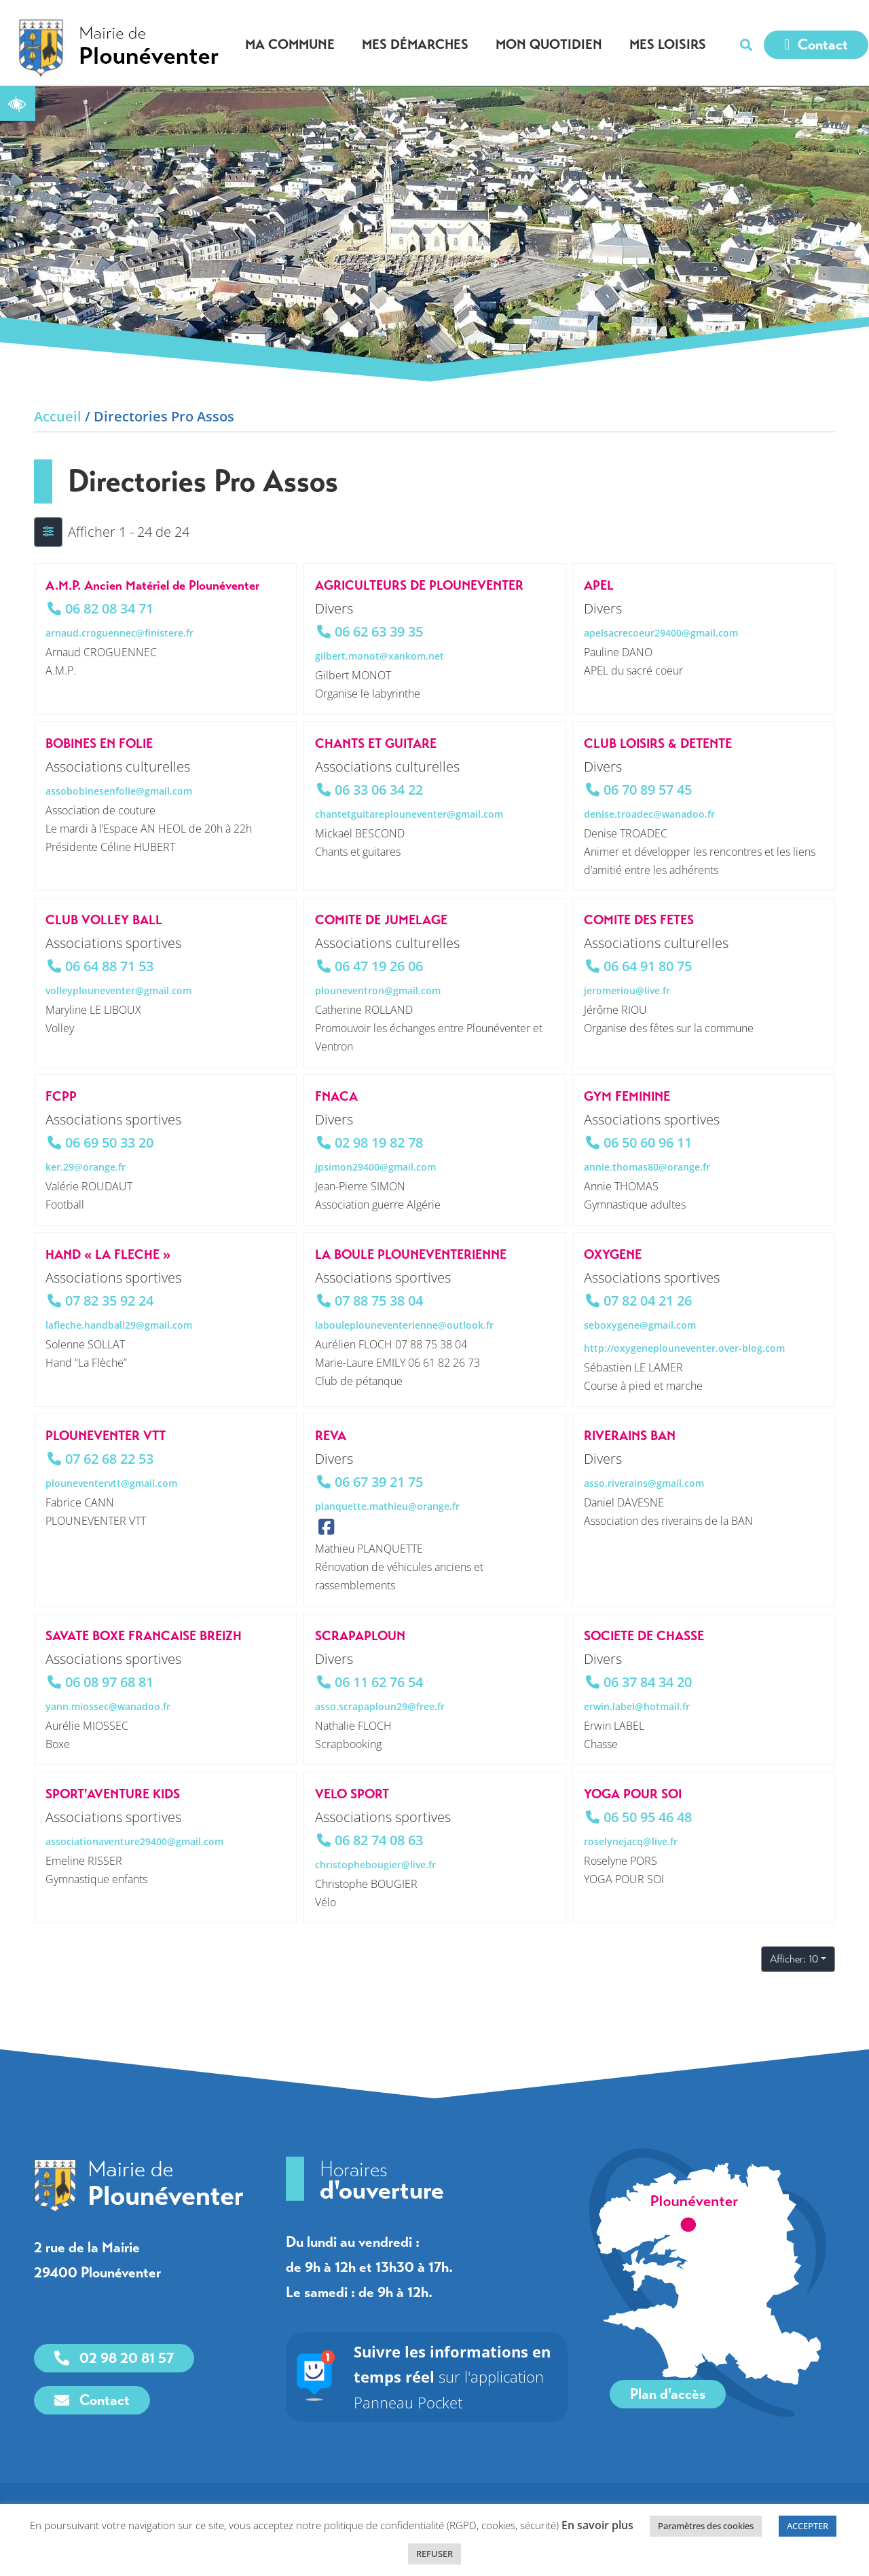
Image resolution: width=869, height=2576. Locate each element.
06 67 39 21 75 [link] (379, 1482)
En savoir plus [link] (597, 2525)
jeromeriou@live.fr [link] (627, 990)
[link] (17, 103)
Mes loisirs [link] (671, 44)
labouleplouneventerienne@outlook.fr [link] (404, 1325)
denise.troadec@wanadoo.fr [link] (649, 814)
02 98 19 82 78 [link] (379, 1142)
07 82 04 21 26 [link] (648, 1300)
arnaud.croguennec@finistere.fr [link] (119, 632)
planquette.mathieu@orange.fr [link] (387, 1506)
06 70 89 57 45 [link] (648, 789)
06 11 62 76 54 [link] (379, 1681)
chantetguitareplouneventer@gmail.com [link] (409, 814)
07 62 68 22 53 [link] (109, 1459)
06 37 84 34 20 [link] (648, 1681)
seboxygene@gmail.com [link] (640, 1325)
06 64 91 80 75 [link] (648, 966)
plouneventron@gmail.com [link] (378, 990)
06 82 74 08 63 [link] (379, 1839)
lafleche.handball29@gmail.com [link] (118, 1325)
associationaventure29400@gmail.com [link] (134, 1840)
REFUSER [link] (434, 2553)
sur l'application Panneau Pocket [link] (452, 2376)
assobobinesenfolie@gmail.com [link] (118, 790)
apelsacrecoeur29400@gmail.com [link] (661, 632)
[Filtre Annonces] (48, 532)
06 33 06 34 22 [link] (379, 789)
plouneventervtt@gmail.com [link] (111, 1483)
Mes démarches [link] (418, 44)
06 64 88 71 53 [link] (109, 966)
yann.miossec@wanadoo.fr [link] (107, 1705)
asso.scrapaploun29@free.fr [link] (380, 1705)
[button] (746, 45)
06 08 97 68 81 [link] (109, 1681)
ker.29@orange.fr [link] (85, 1166)
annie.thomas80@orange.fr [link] (647, 1166)
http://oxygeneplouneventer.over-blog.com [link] (684, 1348)
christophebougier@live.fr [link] (375, 1863)
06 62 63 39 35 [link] (379, 631)
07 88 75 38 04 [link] (379, 1300)
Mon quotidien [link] (552, 44)
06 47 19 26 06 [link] (379, 966)
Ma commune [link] (293, 44)
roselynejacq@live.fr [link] (631, 1840)
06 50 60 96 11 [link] (648, 1142)
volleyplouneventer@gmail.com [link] (118, 990)
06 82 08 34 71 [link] (109, 608)
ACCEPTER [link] (807, 2526)
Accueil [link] (57, 416)
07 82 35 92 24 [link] (109, 1300)
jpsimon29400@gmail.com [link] (375, 1166)
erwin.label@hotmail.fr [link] (637, 1705)
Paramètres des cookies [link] (706, 2526)
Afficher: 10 (794, 1958)
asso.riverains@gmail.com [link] (644, 1483)
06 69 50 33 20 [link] (109, 1142)
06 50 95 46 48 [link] (648, 1816)
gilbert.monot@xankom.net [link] (379, 655)
